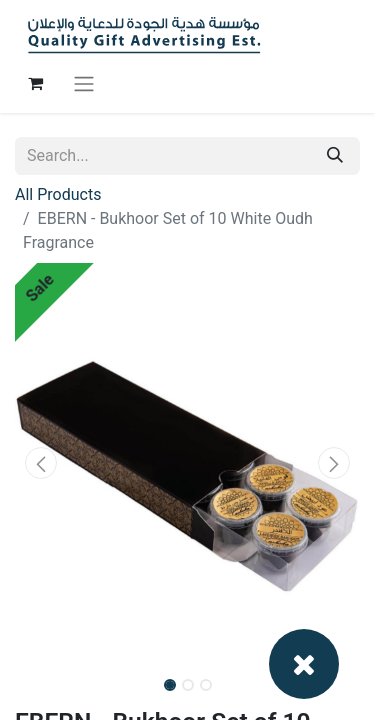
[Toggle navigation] (84, 83)
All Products (58, 194)
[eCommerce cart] (35, 83)
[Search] (335, 156)
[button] (41, 463)
